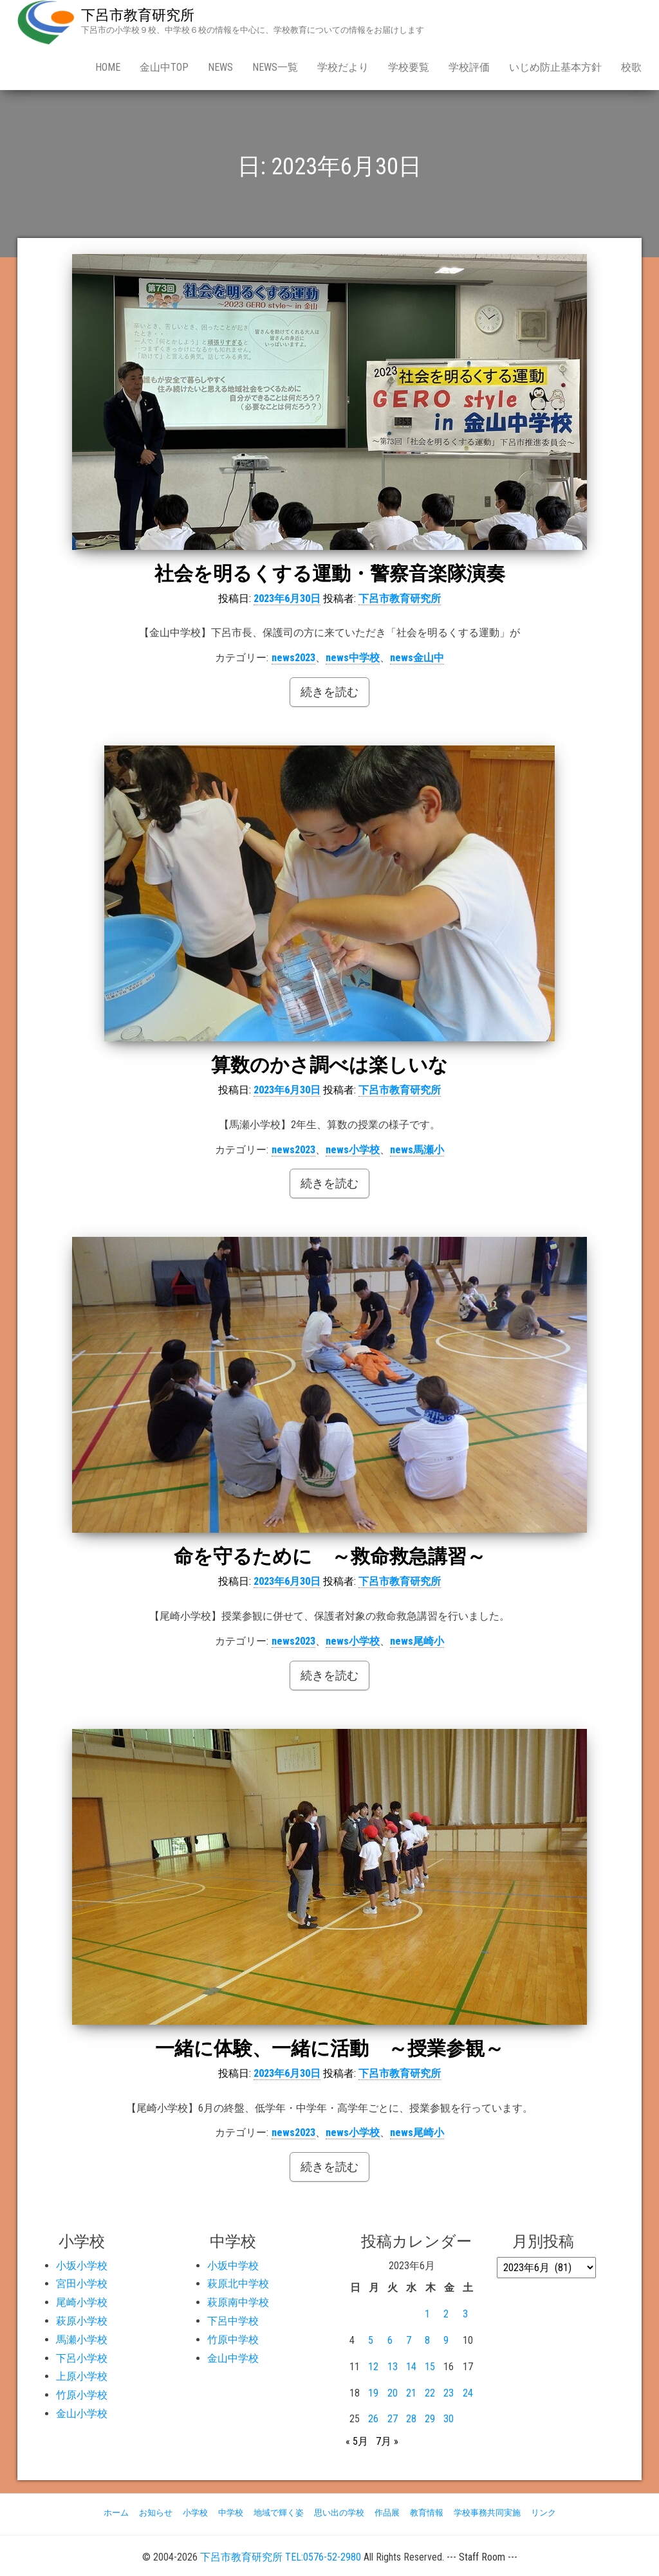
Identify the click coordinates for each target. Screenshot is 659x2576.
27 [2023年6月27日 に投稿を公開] (392, 2419)
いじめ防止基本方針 (555, 67)
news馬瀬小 (417, 1150)
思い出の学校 (339, 2512)
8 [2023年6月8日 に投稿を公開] (427, 2340)
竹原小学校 (81, 2395)
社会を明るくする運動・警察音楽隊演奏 (329, 573)
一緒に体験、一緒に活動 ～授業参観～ (329, 2048)
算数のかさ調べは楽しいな (329, 1065)
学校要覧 (408, 67)
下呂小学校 (81, 2358)
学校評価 (469, 67)
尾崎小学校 (81, 2302)
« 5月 (357, 2441)
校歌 (631, 67)
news (220, 67)
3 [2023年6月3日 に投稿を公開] (465, 2314)
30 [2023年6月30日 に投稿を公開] (448, 2419)
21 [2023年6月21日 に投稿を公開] (411, 2393)
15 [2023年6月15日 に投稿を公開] (430, 2367)
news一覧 (275, 67)
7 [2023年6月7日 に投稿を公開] (408, 2340)
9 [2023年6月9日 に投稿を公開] (446, 2340)
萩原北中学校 (238, 2284)
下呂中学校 (233, 2321)
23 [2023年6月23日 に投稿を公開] (448, 2393)
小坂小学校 (81, 2266)
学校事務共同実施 (487, 2512)
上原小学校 (81, 2376)
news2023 (293, 658)
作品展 (387, 2512)
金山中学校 (233, 2358)
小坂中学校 (233, 2266)
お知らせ (155, 2512)
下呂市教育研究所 (137, 15)
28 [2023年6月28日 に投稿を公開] (411, 2419)
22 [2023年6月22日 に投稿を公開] (430, 2393)
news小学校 (353, 1150)
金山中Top (164, 67)
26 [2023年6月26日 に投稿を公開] (373, 2419)
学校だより (343, 67)
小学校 (195, 2512)
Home (107, 67)
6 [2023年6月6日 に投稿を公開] (390, 2340)
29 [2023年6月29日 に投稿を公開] (430, 2419)
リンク (543, 2512)
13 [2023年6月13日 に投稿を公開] (392, 2367)
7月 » (387, 2441)
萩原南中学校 (238, 2302)
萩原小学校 (81, 2321)
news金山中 (417, 658)
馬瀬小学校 (81, 2340)
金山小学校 (81, 2413)
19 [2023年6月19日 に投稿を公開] (373, 2393)
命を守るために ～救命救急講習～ (330, 1556)
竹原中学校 (233, 2340)
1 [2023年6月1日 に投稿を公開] (427, 2314)
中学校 (230, 2512)
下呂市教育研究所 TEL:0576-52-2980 (280, 2557)
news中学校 (353, 658)
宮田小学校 (81, 2284)
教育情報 (426, 2512)
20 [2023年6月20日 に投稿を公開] (392, 2393)
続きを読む (329, 692)
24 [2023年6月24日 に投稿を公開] (468, 2393)
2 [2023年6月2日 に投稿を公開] (446, 2314)
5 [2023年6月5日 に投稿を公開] (370, 2340)
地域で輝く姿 (279, 2512)
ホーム (116, 2512)
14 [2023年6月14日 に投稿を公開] (411, 2367)
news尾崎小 (417, 1641)
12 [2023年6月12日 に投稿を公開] (373, 2367)
